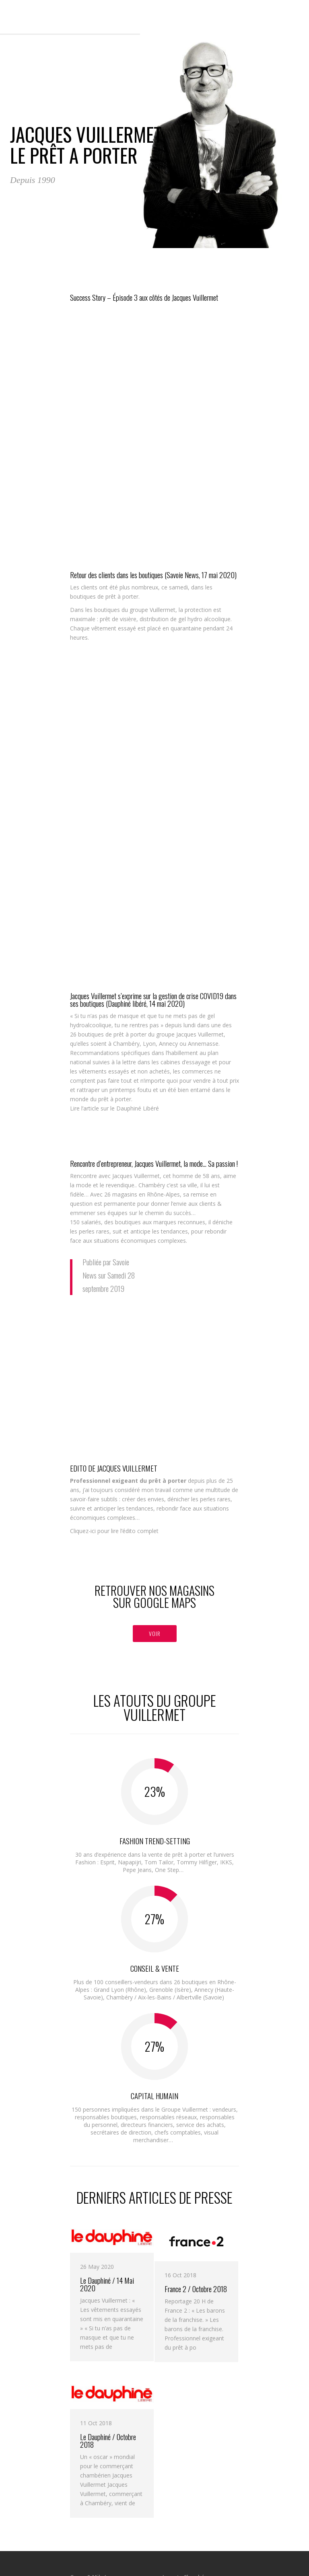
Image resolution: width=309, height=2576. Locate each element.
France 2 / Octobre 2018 (196, 2289)
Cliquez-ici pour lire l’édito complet (114, 1531)
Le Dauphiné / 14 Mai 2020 (107, 2284)
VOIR (155, 1633)
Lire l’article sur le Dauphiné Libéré (114, 1108)
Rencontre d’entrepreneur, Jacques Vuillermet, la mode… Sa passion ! (154, 1163)
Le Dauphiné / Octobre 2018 (108, 2440)
